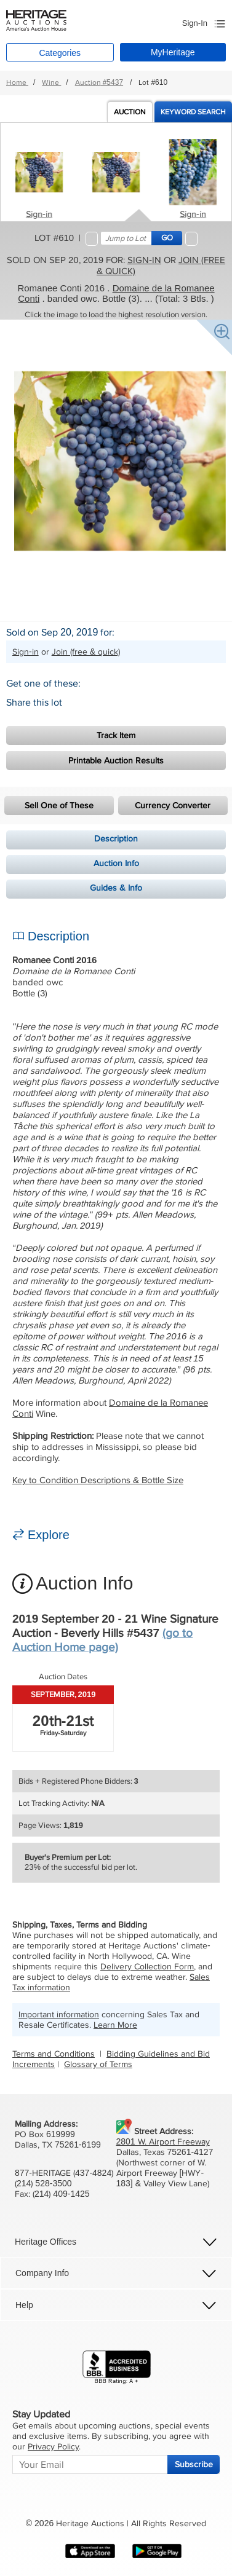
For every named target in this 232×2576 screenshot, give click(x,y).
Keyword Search (193, 112)
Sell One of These (59, 805)
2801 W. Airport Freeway (163, 2142)
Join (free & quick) (86, 652)
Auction (130, 112)
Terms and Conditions (53, 2054)
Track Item (116, 735)
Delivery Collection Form (147, 1966)
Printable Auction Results (116, 760)
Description (116, 838)
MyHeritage (173, 52)
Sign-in (39, 214)
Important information (58, 2014)
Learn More (115, 2025)
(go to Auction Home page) (102, 1640)
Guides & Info (116, 888)
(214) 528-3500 (43, 2183)
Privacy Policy (53, 2446)
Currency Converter (172, 805)
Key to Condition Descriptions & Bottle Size (97, 1480)
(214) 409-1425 (61, 2194)
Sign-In (194, 23)
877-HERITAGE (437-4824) (64, 2173)
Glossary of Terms (98, 2064)
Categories (60, 53)
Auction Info (116, 863)
